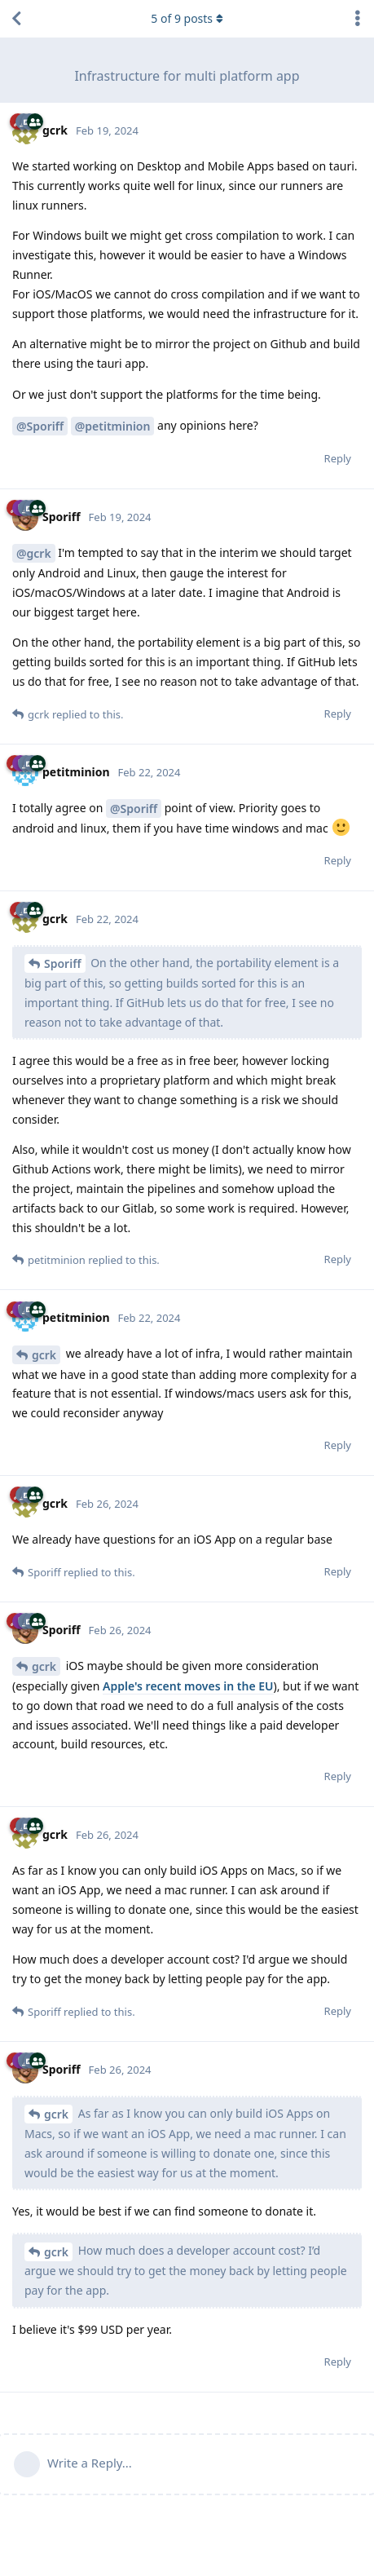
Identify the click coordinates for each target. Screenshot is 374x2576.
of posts (186, 18)
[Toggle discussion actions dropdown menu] (357, 19)
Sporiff (62, 963)
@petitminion (113, 426)
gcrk (44, 1355)
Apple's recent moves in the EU (188, 1686)
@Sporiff (40, 426)
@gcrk (33, 553)
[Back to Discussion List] (16, 19)
